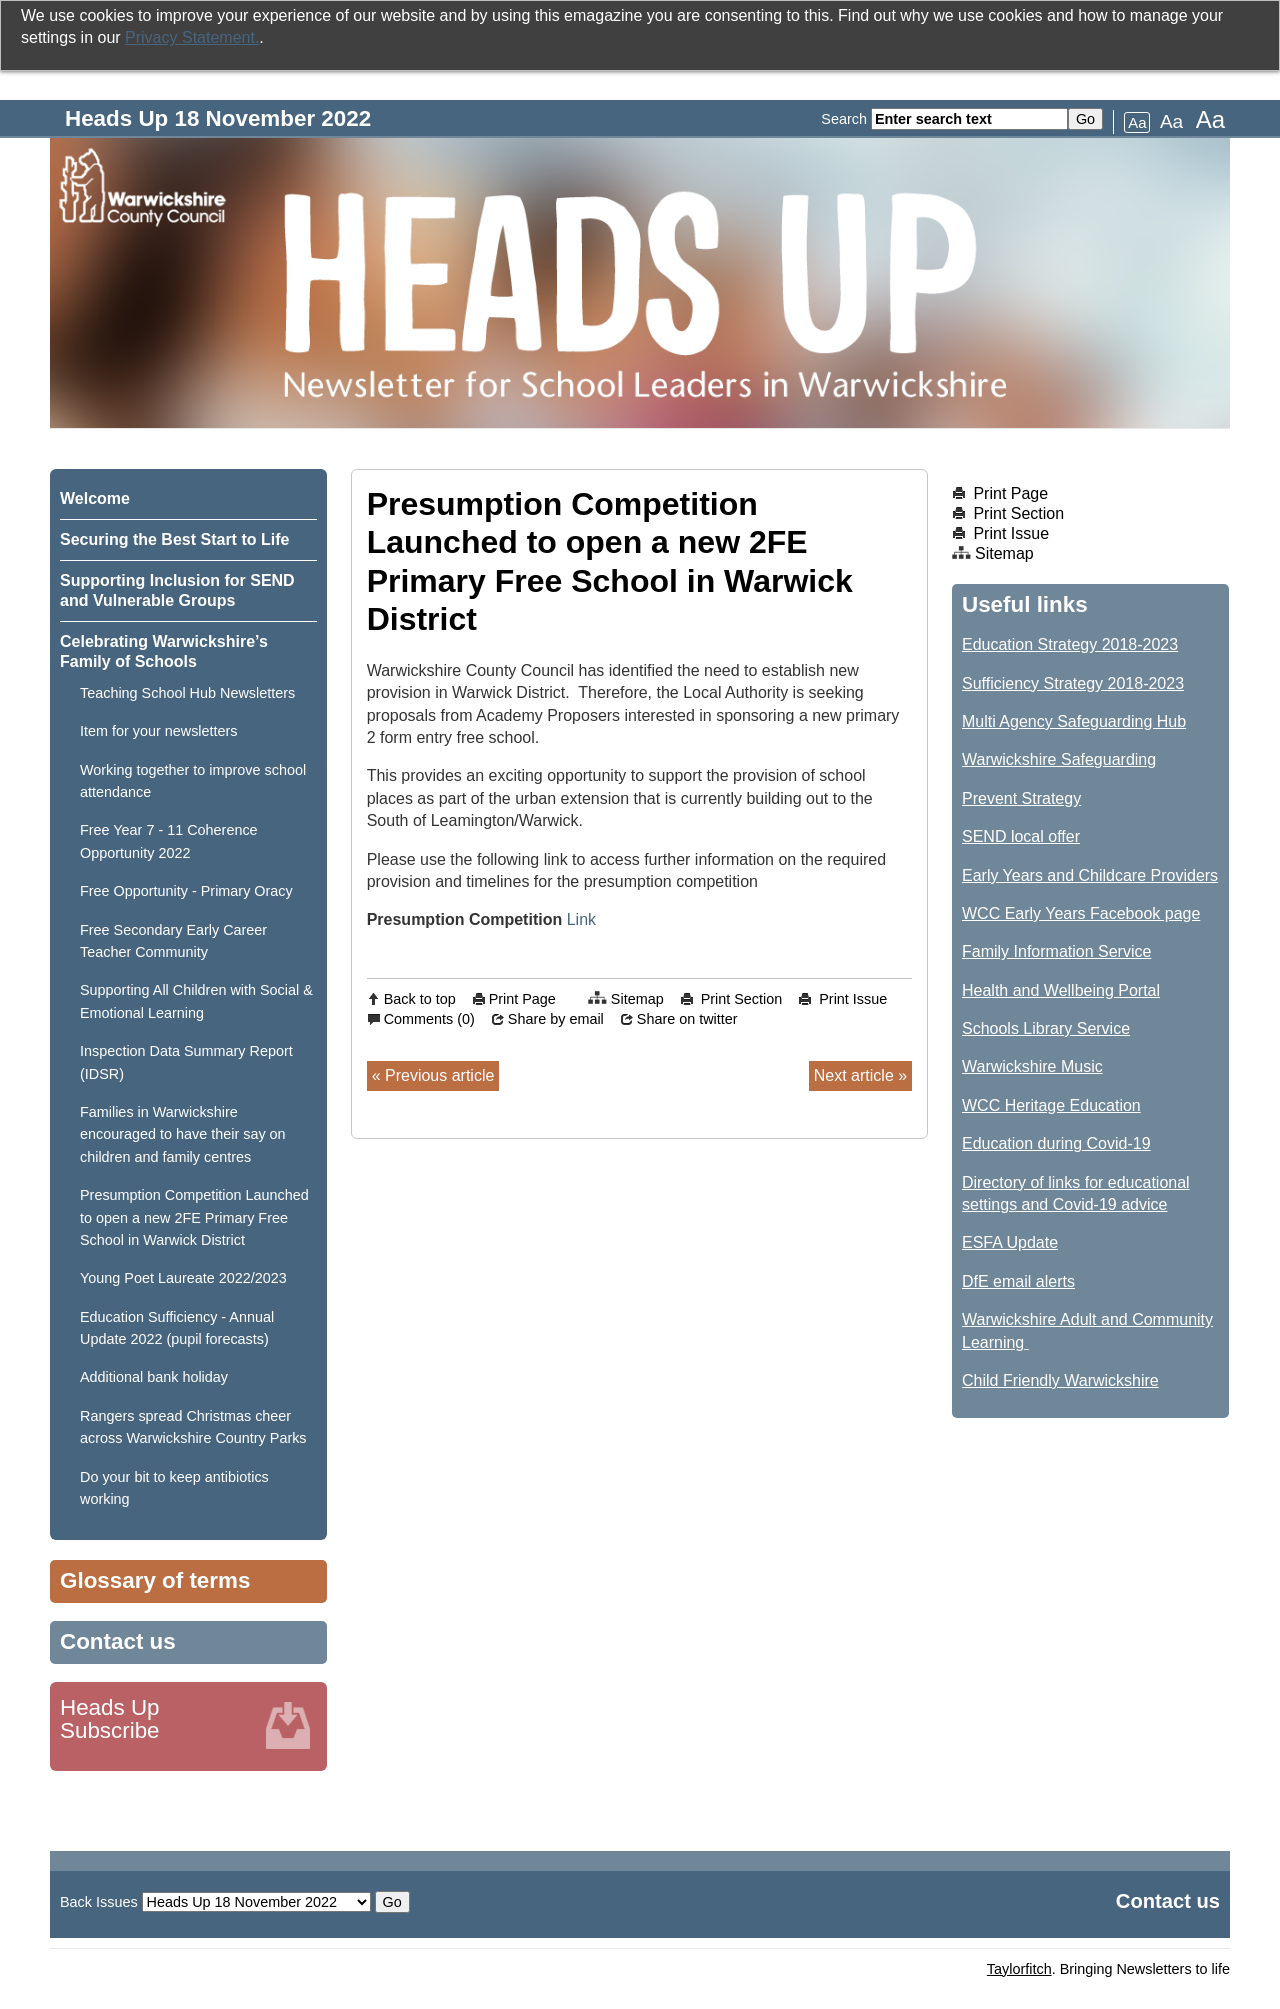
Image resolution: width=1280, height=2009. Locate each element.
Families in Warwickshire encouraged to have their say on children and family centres (183, 1134)
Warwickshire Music (1032, 1066)
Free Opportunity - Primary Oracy (186, 891)
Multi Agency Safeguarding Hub (1074, 721)
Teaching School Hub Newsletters (187, 693)
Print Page (522, 999)
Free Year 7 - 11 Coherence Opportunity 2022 (169, 841)
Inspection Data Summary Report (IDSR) (186, 1062)
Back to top (420, 999)
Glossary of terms (155, 1580)
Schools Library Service (1046, 1028)
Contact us (118, 1641)
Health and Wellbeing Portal (1061, 990)
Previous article (439, 1075)
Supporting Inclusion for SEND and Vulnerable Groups (177, 590)
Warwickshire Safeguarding (1059, 759)
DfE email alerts (1018, 1281)
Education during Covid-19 (1056, 1143)
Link (581, 919)
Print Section (742, 999)
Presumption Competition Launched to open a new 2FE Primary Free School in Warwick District (194, 1217)
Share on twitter (687, 1019)
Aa (1137, 122)
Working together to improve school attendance (193, 781)
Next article (854, 1075)
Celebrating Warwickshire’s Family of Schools (164, 651)
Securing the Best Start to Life (174, 539)
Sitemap (637, 999)
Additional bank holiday (154, 1377)
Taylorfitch (1019, 1969)
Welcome (95, 498)
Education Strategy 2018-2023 (1070, 644)
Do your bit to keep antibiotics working (174, 1488)
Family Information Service (1056, 951)
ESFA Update (1010, 1242)
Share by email (556, 1019)
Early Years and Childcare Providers (1090, 875)
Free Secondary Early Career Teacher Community (173, 941)
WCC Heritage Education (1051, 1105)
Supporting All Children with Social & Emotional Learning (196, 1001)
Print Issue (853, 999)
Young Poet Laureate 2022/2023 (183, 1278)
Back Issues (99, 1902)
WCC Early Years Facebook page (1081, 913)
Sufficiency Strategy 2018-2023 (1073, 683)
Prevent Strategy (1021, 798)
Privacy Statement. (192, 37)
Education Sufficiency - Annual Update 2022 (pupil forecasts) (177, 1328)
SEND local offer (1021, 836)
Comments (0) (429, 1019)
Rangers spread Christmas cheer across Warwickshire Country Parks (193, 1427)
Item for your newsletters (159, 731)
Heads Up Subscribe (110, 1719)
